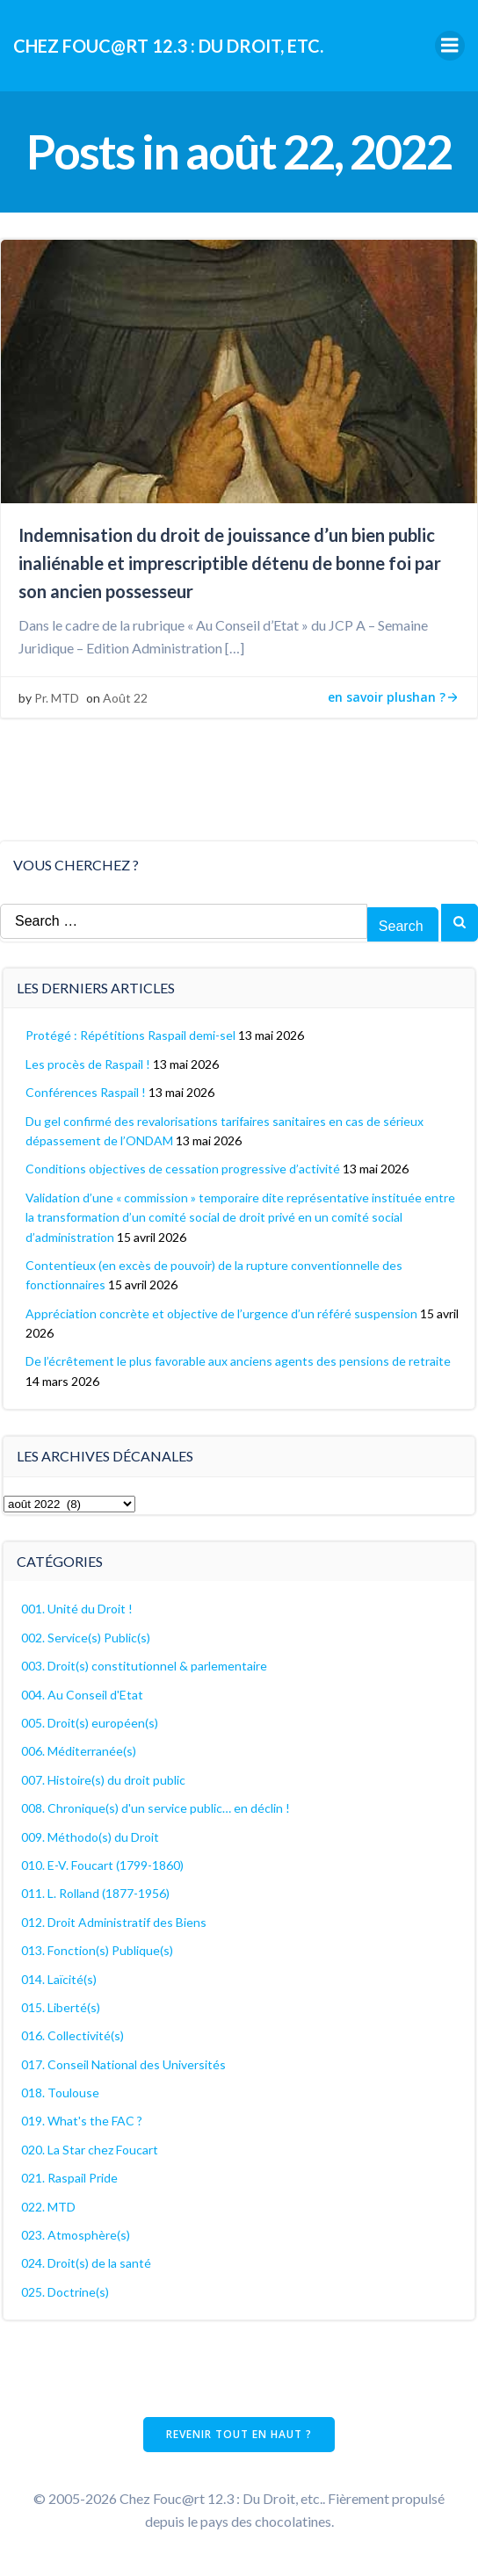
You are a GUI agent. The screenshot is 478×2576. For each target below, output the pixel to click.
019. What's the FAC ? (81, 2120)
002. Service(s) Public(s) (85, 1637)
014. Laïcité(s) (59, 1979)
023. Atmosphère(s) (75, 2234)
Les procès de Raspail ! (87, 1064)
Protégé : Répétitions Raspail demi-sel (130, 1035)
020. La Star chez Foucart (89, 2149)
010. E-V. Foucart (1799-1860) (102, 1865)
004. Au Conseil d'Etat (82, 1694)
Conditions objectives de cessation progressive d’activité (182, 1168)
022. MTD (48, 2206)
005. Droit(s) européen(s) (89, 1722)
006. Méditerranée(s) (78, 1750)
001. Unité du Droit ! (77, 1608)
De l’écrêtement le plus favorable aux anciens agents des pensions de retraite (238, 1360)
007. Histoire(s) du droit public (103, 1779)
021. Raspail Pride (69, 2177)
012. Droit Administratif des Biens (113, 1922)
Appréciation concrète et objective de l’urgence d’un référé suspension (221, 1313)
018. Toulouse (60, 2092)
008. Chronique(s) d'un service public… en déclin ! (155, 1807)
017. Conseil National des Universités (123, 2064)
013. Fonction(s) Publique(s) (97, 1950)
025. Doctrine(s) (65, 2291)
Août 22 (125, 697)
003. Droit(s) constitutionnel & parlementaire (144, 1665)
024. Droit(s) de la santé (86, 2262)
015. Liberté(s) (60, 2007)
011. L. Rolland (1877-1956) (95, 1893)
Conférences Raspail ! (85, 1092)
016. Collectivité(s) (72, 2035)
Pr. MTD (56, 697)
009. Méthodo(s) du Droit (90, 1836)
